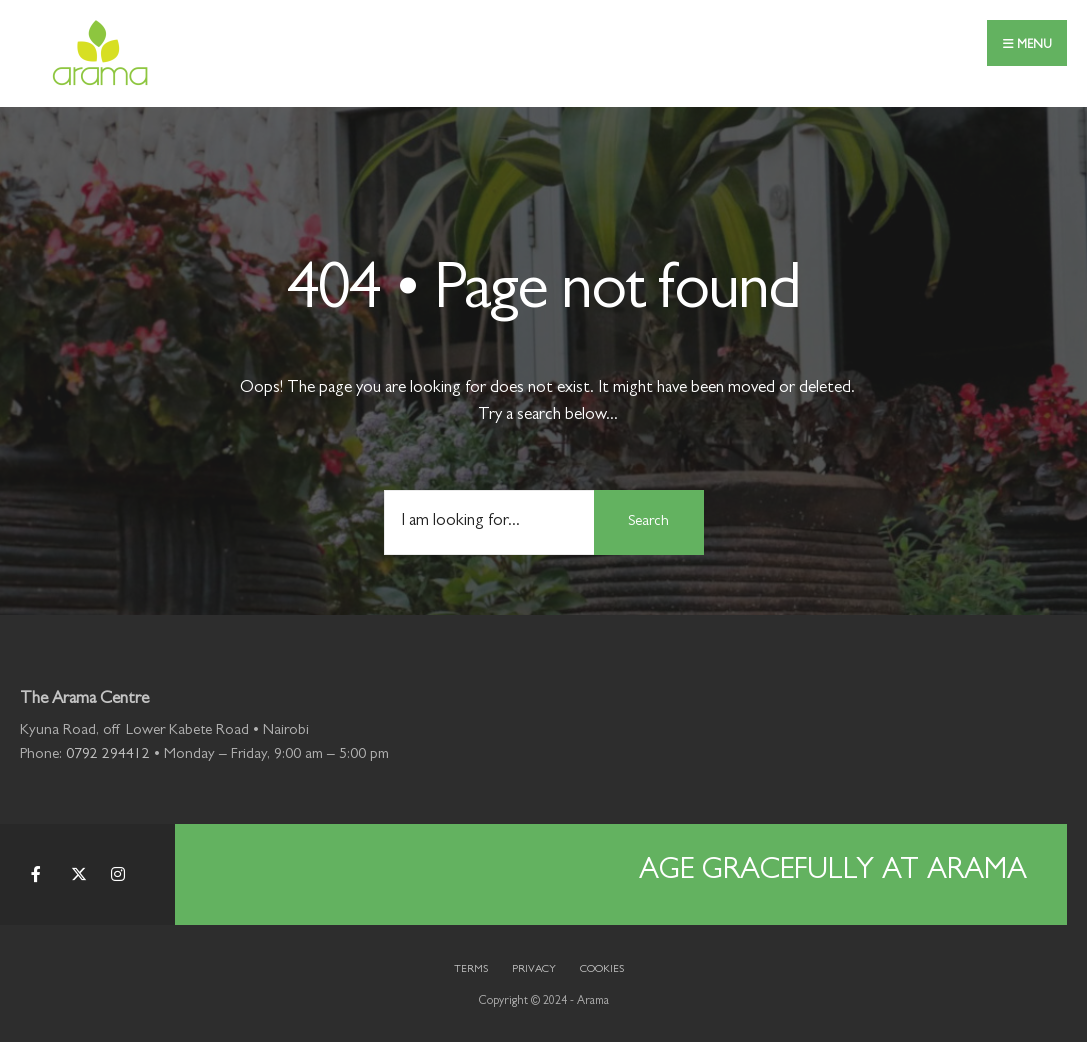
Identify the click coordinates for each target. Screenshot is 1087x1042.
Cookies (602, 969)
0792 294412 (108, 755)
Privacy (534, 969)
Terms (471, 969)
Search (648, 522)
